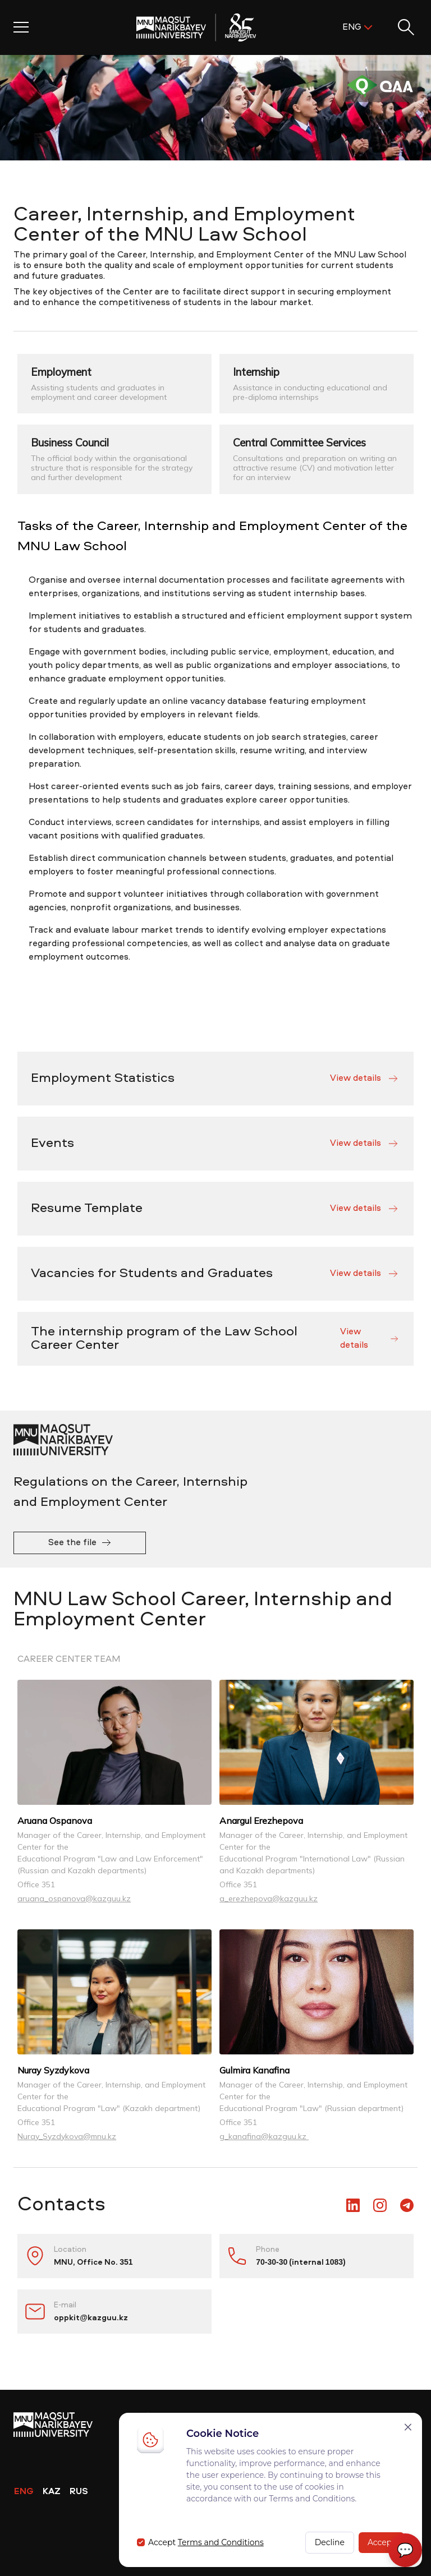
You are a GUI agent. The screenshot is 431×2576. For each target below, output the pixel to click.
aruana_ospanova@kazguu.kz (74, 1898)
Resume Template (215, 1208)
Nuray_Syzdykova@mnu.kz (66, 2136)
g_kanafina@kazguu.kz (264, 2136)
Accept (381, 2542)
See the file (79, 1542)
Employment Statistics (215, 1078)
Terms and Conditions (221, 2542)
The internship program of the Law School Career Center (215, 1338)
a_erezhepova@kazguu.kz (268, 1898)
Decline (330, 2542)
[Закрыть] (408, 2427)
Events (215, 1143)
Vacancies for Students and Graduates (215, 1273)
